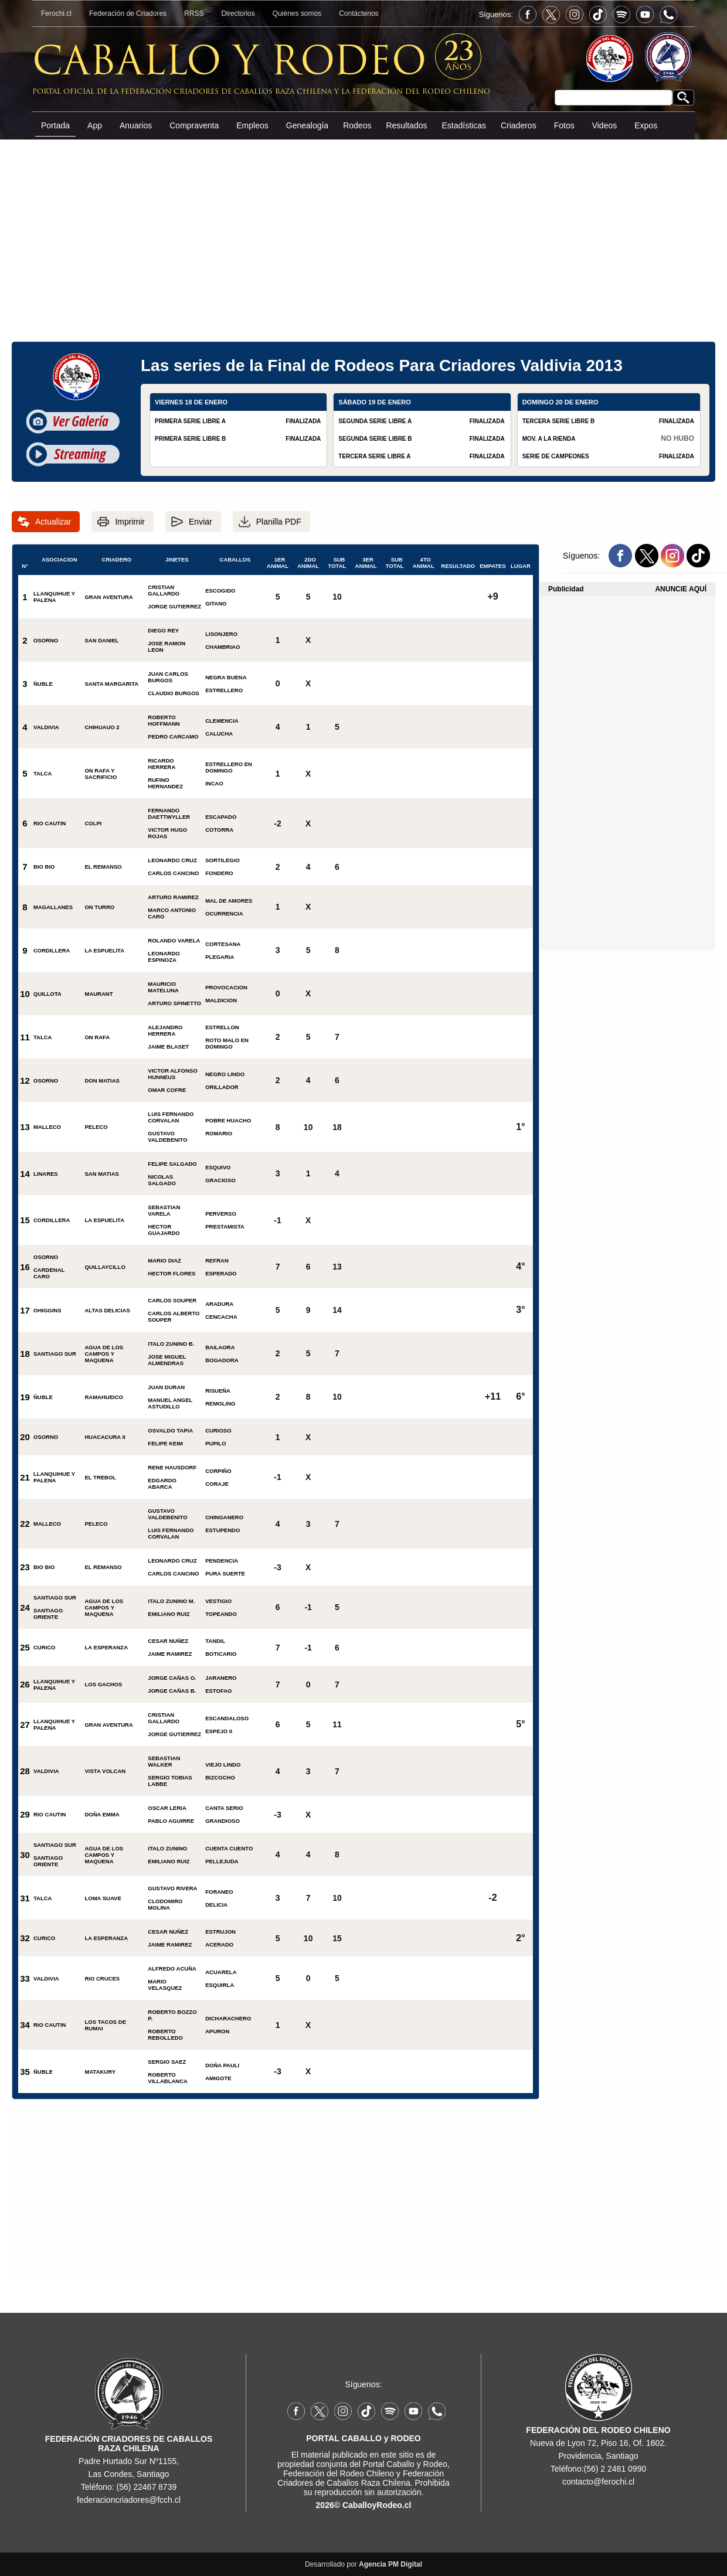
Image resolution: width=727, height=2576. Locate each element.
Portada (55, 125)
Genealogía (307, 125)
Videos (604, 125)
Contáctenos (358, 13)
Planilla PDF (278, 521)
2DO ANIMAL (308, 562)
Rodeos (357, 125)
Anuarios (136, 125)
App (94, 125)
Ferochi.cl (56, 13)
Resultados (406, 125)
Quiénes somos (297, 13)
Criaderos (518, 125)
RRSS (193, 13)
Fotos (564, 125)
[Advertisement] (363, 228)
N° (25, 564)
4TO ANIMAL (423, 562)
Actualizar (53, 521)
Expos (645, 125)
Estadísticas (463, 125)
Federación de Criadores (128, 13)
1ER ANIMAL (277, 562)
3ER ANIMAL (366, 562)
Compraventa (194, 125)
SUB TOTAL (337, 562)
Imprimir (130, 521)
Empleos (252, 125)
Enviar (200, 521)
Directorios (237, 13)
